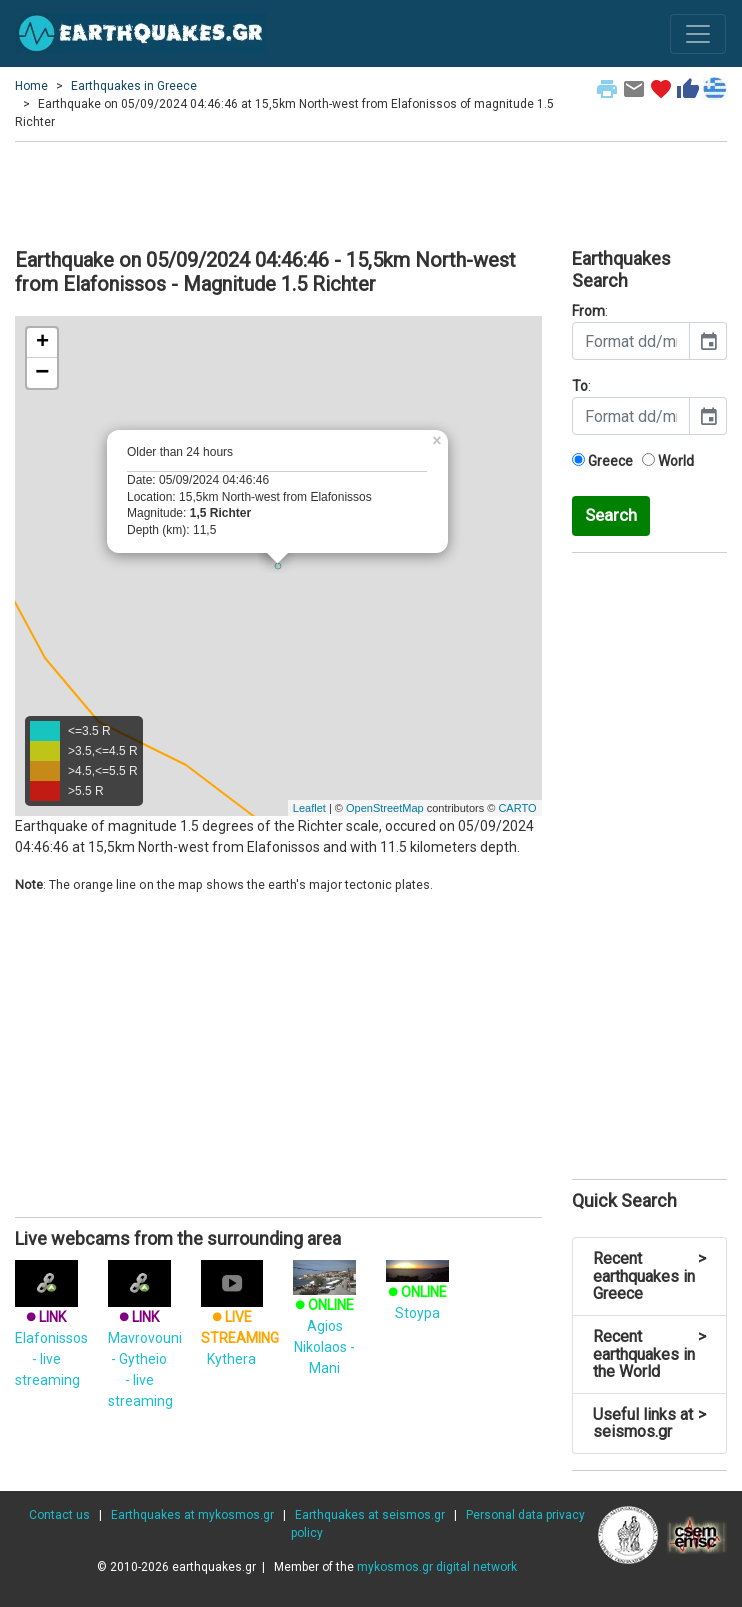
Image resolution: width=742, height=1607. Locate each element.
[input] (631, 341)
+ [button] (42, 343)
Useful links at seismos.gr (650, 1423)
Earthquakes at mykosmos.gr (192, 1515)
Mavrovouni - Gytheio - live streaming (145, 1341)
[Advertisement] (371, 192)
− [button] (42, 373)
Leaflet (309, 808)
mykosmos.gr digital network (437, 1567)
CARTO (517, 808)
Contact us (59, 1515)
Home (31, 86)
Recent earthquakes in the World (650, 1354)
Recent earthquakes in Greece (650, 1276)
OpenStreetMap (385, 808)
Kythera (240, 1320)
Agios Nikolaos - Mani (324, 1322)
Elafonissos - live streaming (51, 1331)
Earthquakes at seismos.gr (370, 1515)
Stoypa (417, 1291)
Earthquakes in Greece (134, 86)
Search (611, 515)
